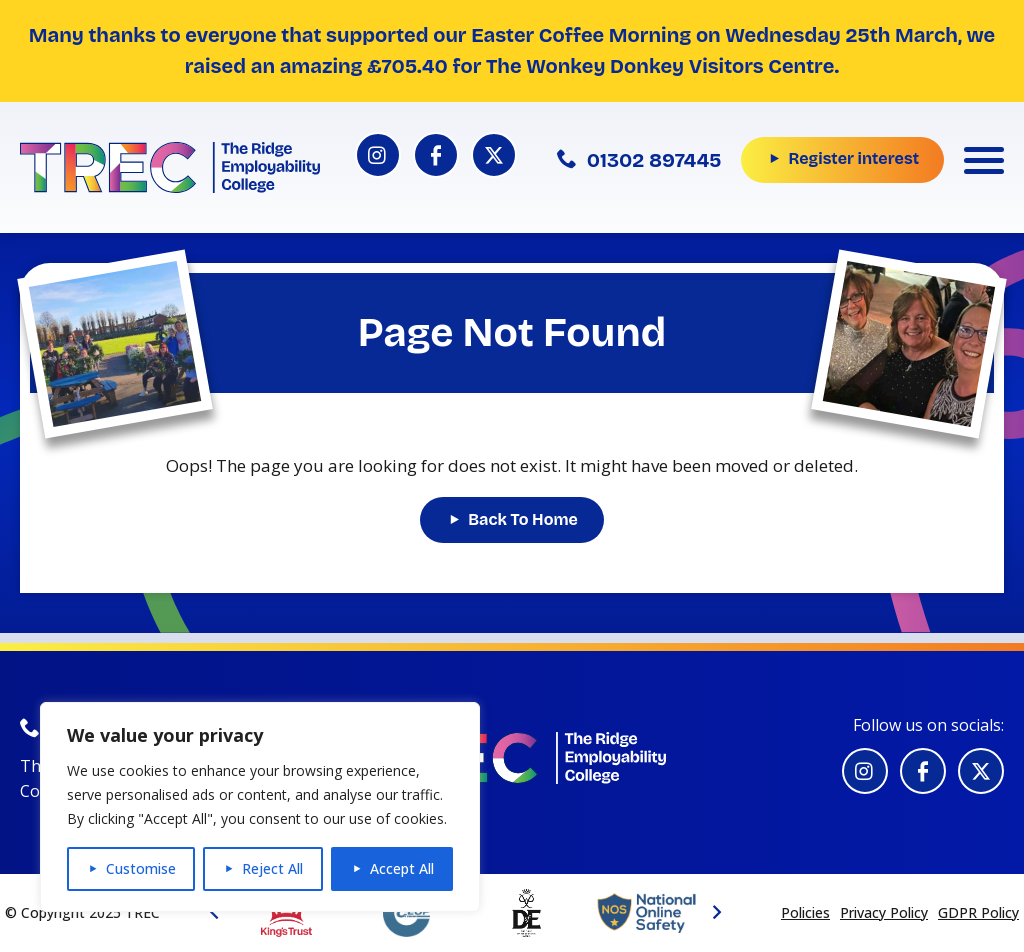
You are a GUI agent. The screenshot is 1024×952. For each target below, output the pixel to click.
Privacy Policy (884, 912)
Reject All (272, 868)
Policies (805, 912)
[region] (260, 807)
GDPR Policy (978, 912)
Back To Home (523, 519)
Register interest (853, 158)
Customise (141, 868)
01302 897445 (639, 160)
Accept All (402, 868)
